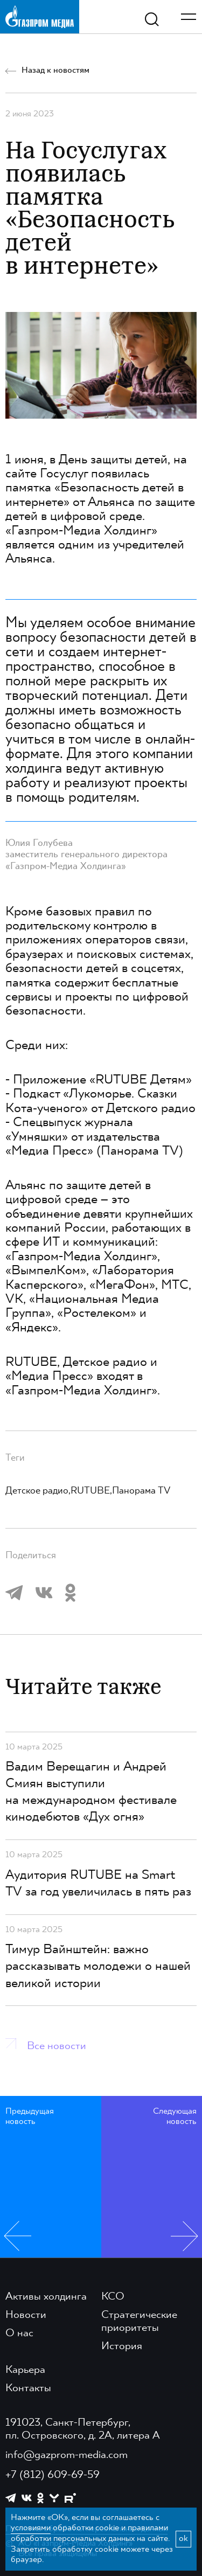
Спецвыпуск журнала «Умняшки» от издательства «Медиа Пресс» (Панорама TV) (94, 1137)
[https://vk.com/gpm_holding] (27, 2498)
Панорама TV (141, 1491)
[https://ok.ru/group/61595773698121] (40, 2497)
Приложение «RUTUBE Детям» (102, 1080)
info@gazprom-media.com (66, 2455)
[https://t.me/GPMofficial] (10, 2498)
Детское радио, (38, 1491)
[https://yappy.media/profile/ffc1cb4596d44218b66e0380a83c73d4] (54, 2498)
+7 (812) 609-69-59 (52, 2475)
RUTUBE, (91, 1491)
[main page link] (39, 16)
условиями (31, 2528)
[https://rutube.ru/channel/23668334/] (70, 2498)
